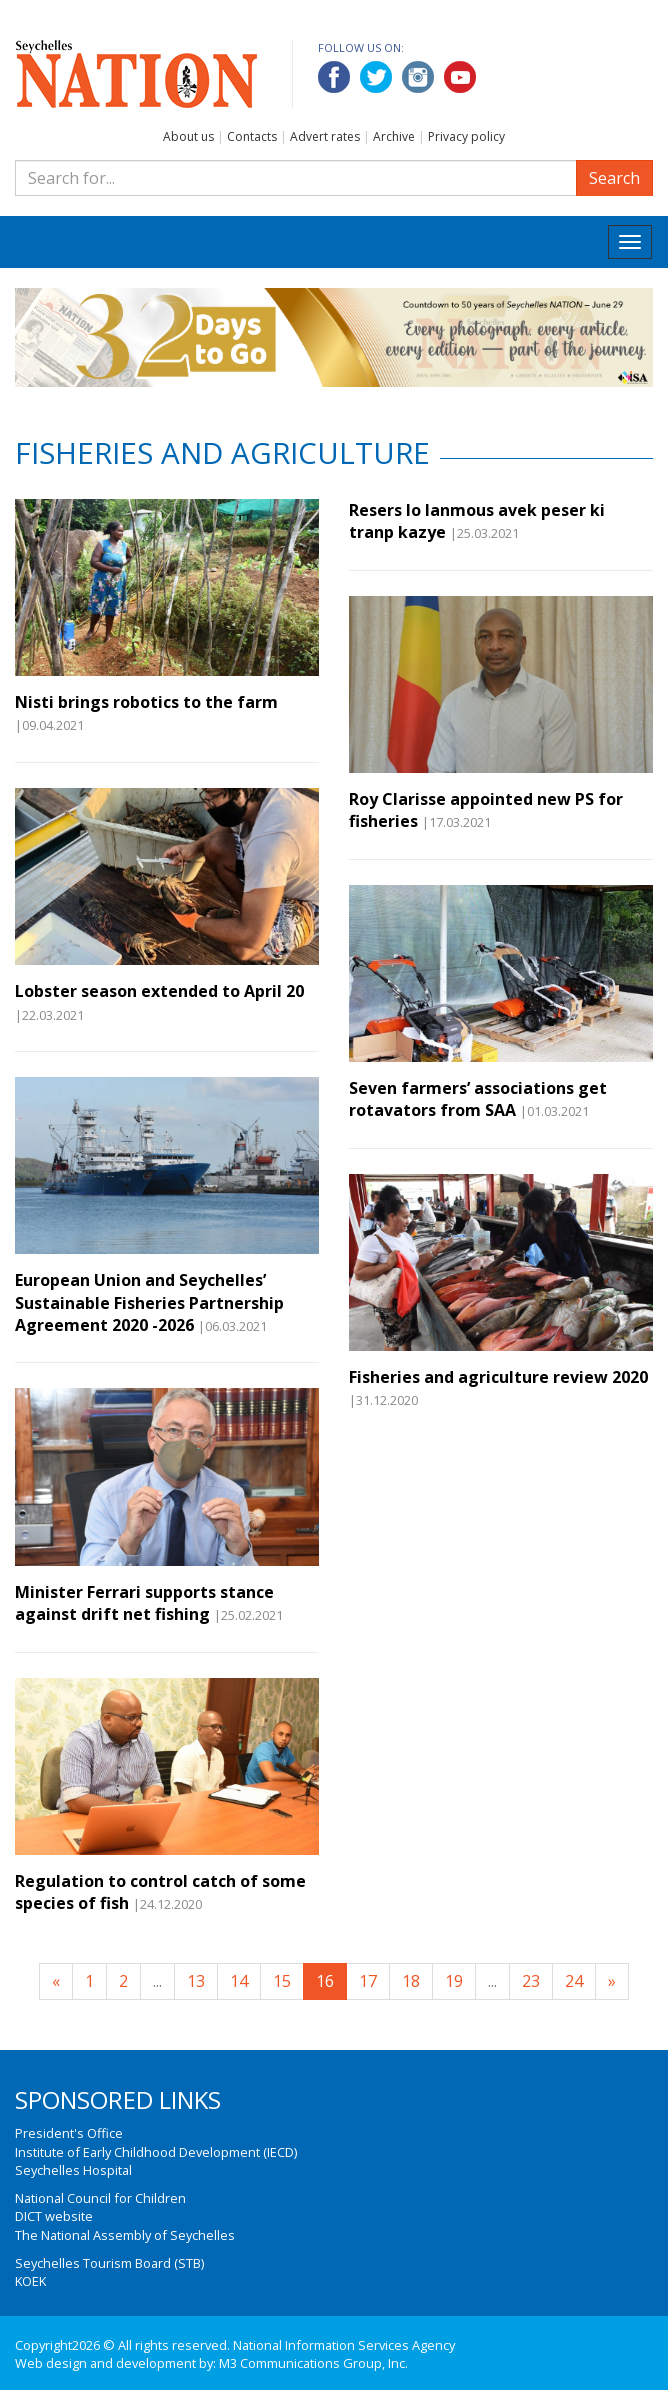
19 (454, 1981)
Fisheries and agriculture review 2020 (498, 1377)
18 (411, 1981)
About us (188, 136)
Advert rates (325, 136)
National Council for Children (100, 2198)
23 (531, 1981)
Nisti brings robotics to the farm (146, 702)
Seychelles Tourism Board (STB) (109, 2263)
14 (239, 1981)
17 (368, 1981)
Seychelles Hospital (73, 2170)
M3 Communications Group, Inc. (313, 2363)
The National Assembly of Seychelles (125, 2235)
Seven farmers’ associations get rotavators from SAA (478, 1099)
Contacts (252, 136)
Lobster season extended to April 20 (159, 991)
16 (325, 1981)
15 (282, 1981)
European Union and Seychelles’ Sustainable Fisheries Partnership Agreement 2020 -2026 (149, 1302)
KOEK (30, 2281)
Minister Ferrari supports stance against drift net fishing (144, 1603)
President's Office (69, 2133)
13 (196, 1981)
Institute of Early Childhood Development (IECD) (156, 2152)
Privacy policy (466, 136)
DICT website (54, 2216)
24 (574, 1981)
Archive (394, 136)
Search (614, 178)
